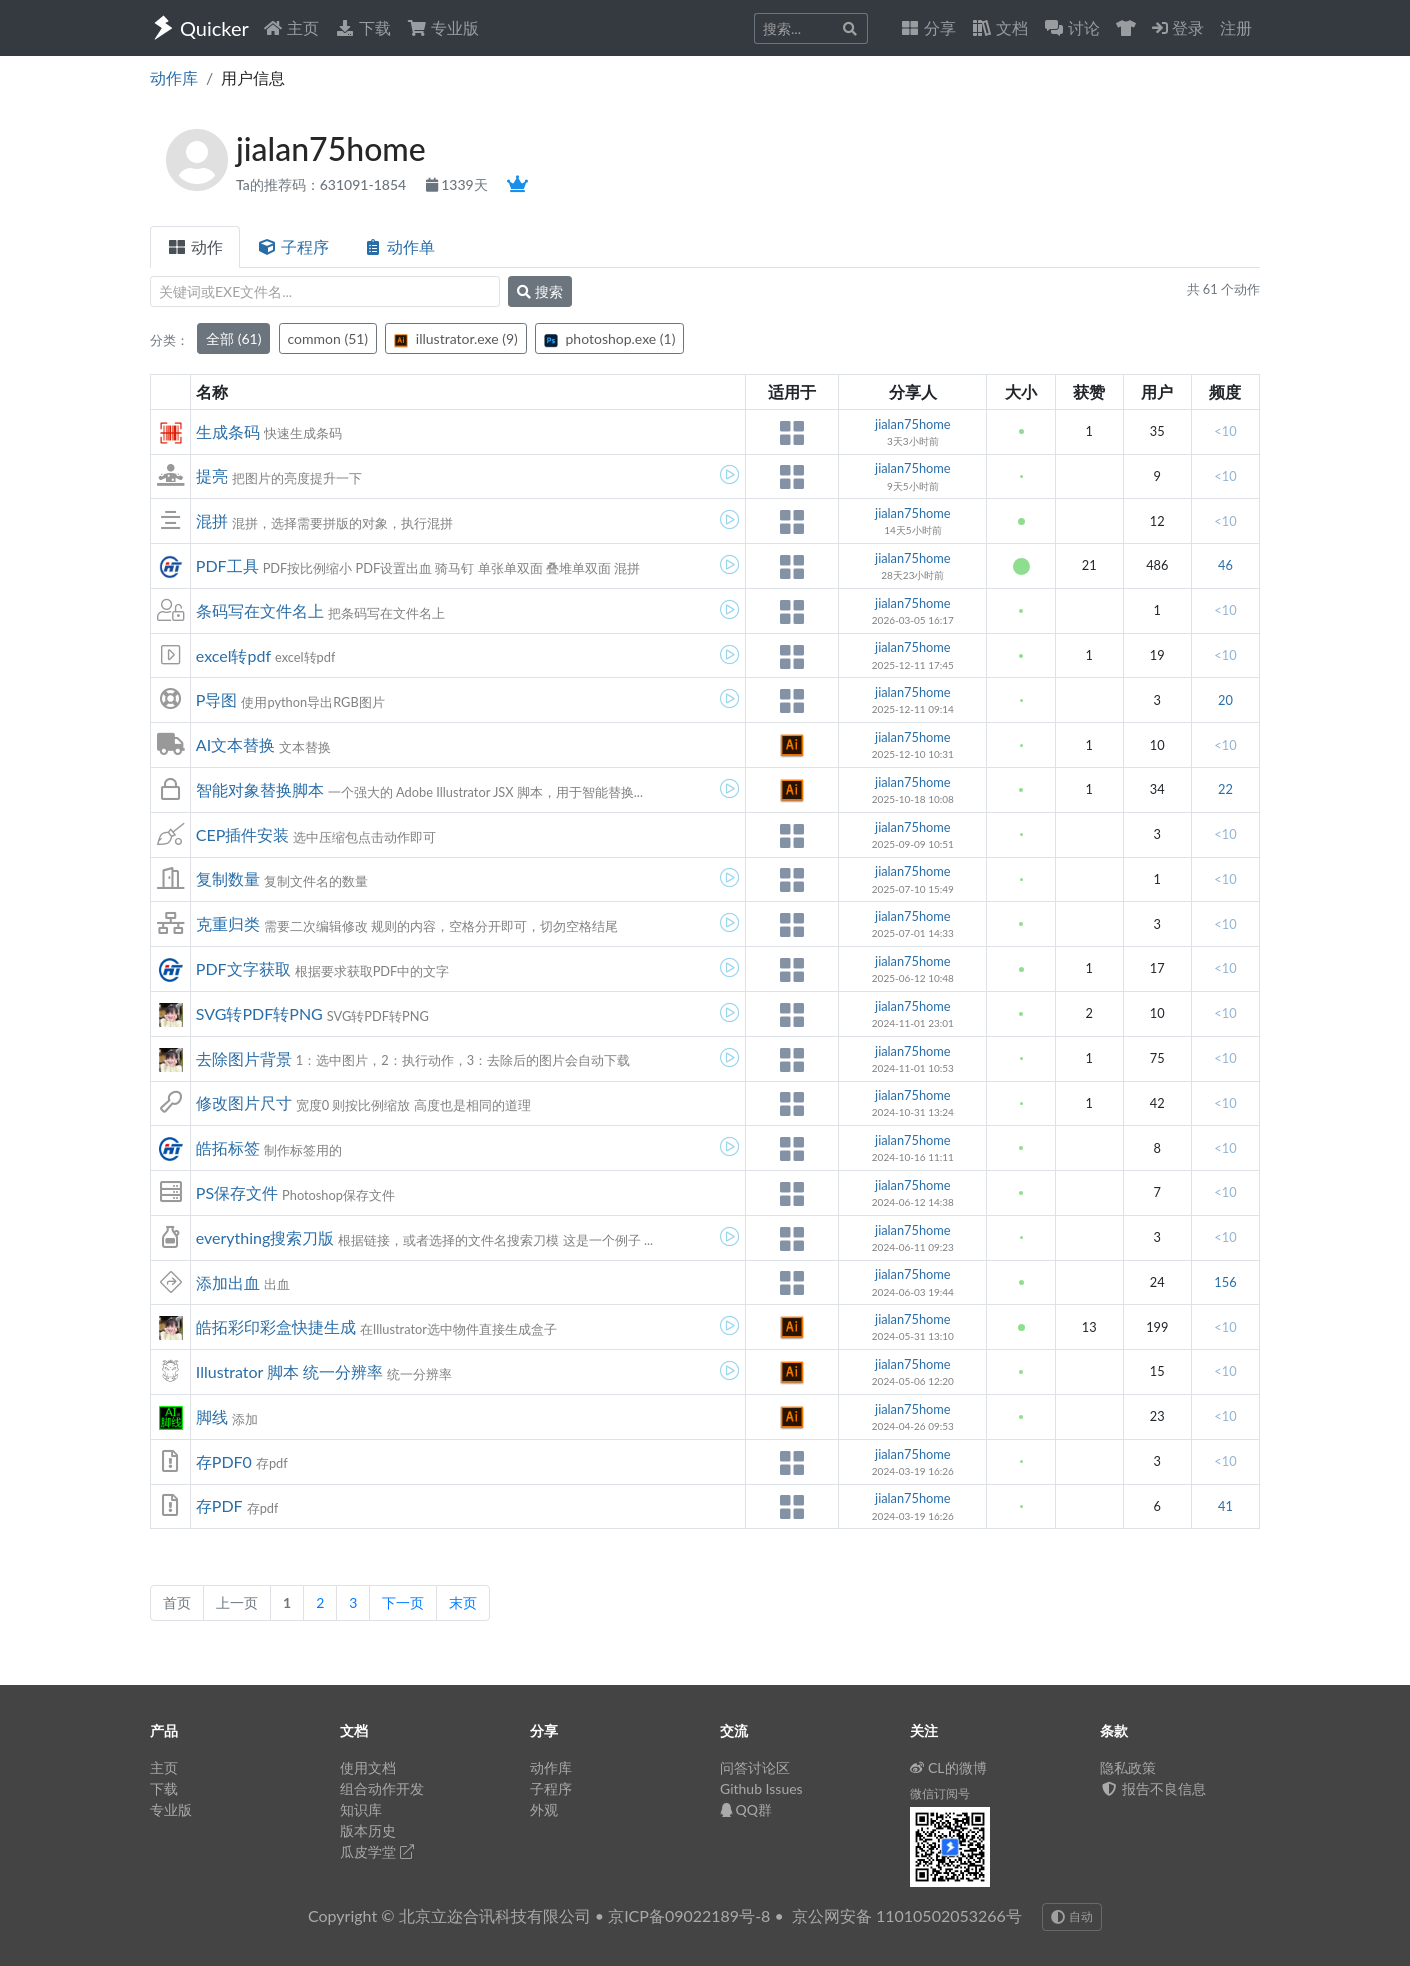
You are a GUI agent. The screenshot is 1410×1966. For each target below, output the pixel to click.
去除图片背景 (244, 1058)
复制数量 (228, 878)
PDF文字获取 (243, 968)
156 (1225, 1282)
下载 (363, 27)
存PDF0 (224, 1461)
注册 (1236, 27)
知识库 (361, 1809)
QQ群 (746, 1809)
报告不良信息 (1153, 1788)
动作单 (399, 246)
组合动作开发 (382, 1788)
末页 (463, 1602)
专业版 (443, 27)
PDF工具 (227, 565)
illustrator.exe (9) (456, 338)
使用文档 (368, 1767)
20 (1225, 700)
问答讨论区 (755, 1767)
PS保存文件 (237, 1192)
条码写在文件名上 (260, 610)
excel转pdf (233, 655)
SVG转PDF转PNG (259, 1013)
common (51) (328, 338)
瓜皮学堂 (377, 1851)
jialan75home (913, 424)
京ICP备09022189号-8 (689, 1915)
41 (1225, 1506)
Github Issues (761, 1788)
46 (1225, 565)
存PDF (219, 1505)
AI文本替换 (235, 744)
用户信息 (253, 77)
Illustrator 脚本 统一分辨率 (290, 1371)
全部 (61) (233, 338)
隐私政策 (1128, 1767)
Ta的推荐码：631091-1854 (323, 184)
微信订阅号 (940, 1793)
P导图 (217, 699)
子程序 (293, 246)
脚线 (212, 1416)
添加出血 (228, 1282)
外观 (544, 1809)
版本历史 (368, 1830)
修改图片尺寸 (244, 1102)
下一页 (403, 1602)
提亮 (212, 475)
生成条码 (228, 431)
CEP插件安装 (243, 834)
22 (1225, 789)
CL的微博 (948, 1767)
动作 (195, 246)
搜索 (540, 291)
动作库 (174, 77)
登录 (1178, 27)
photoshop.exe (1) (609, 338)
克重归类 (228, 923)
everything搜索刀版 (265, 1237)
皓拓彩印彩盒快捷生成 (276, 1326)
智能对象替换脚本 (260, 789)
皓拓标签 (228, 1147)
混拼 (212, 520)
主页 (291, 27)
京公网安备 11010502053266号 (907, 1915)
